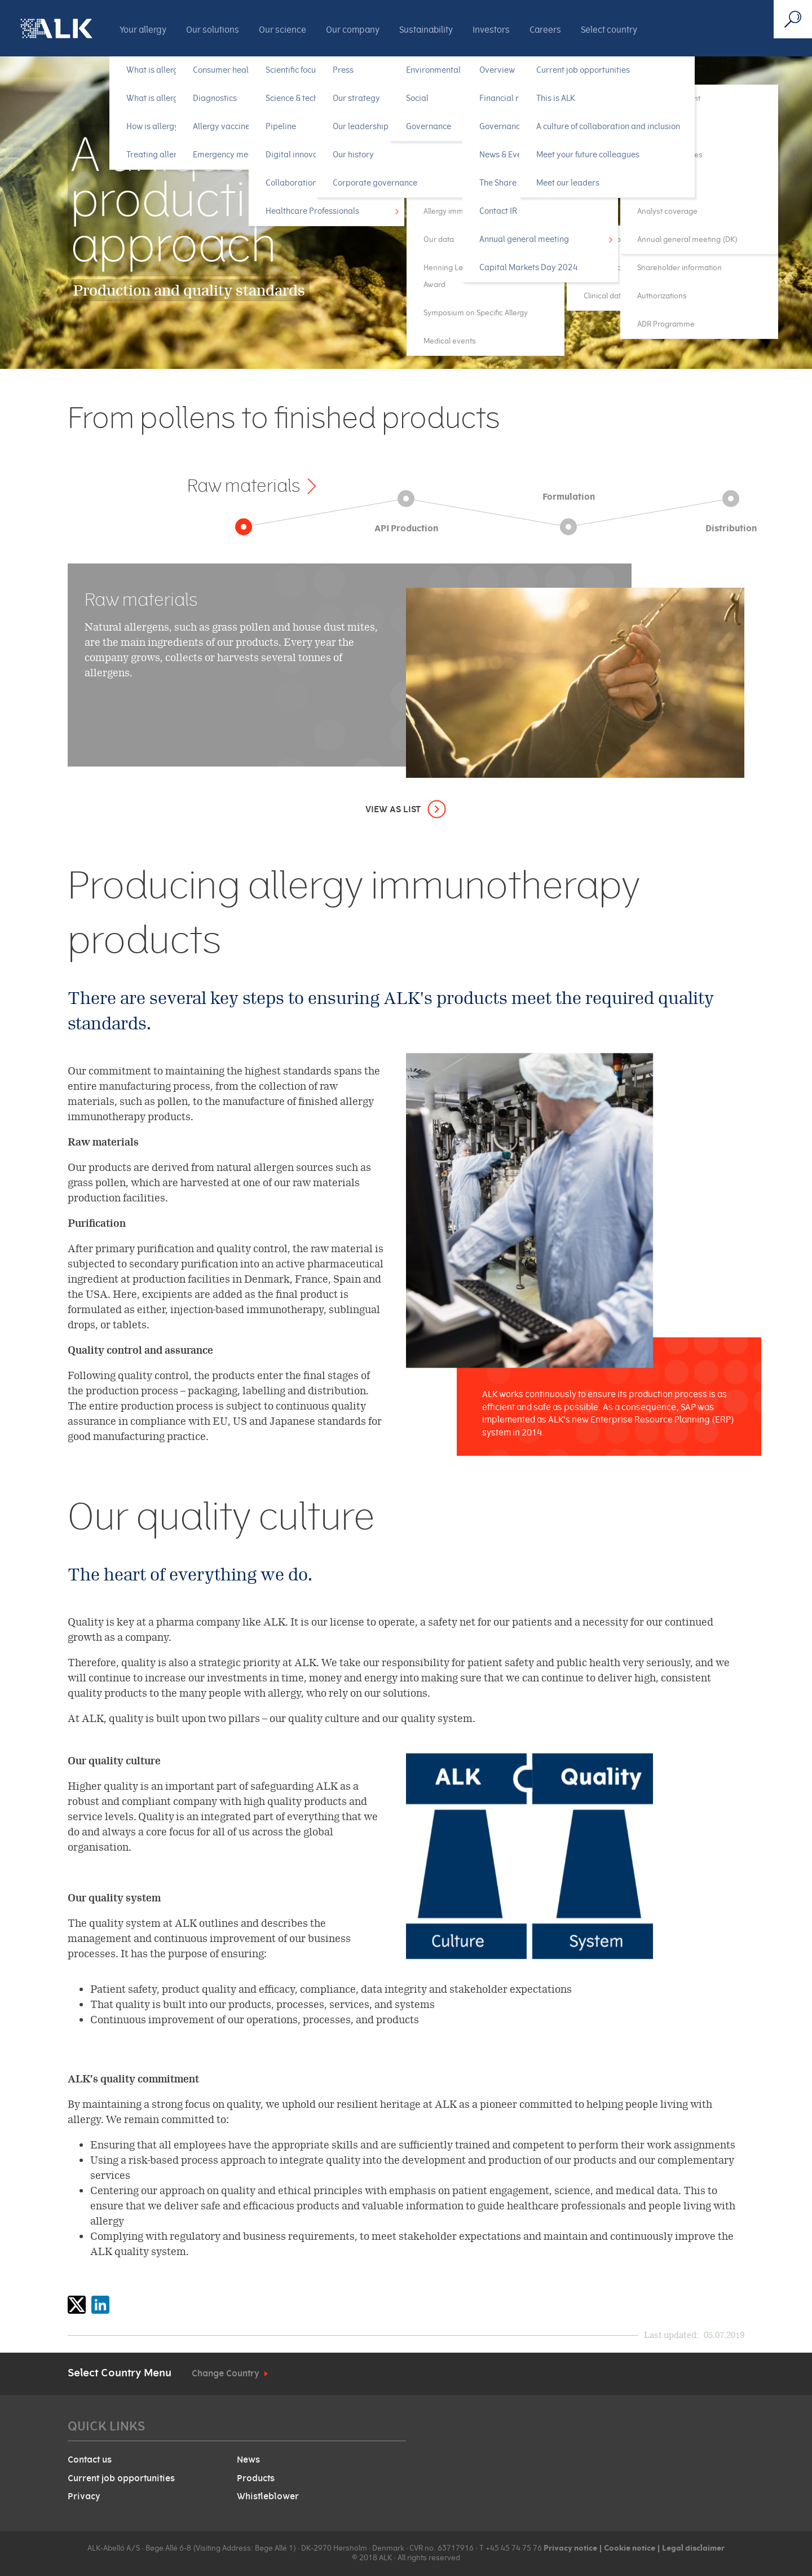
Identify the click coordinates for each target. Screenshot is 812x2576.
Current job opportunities (121, 2478)
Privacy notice (570, 2547)
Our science (282, 30)
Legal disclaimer (693, 2547)
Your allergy (143, 30)
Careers (545, 30)
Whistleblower (268, 2496)
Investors (491, 30)
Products (256, 2478)
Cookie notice (628, 2547)
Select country (609, 30)
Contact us (90, 2460)
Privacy (84, 2496)
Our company (352, 30)
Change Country (225, 2373)
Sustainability (426, 30)
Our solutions (212, 30)
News (248, 2460)
